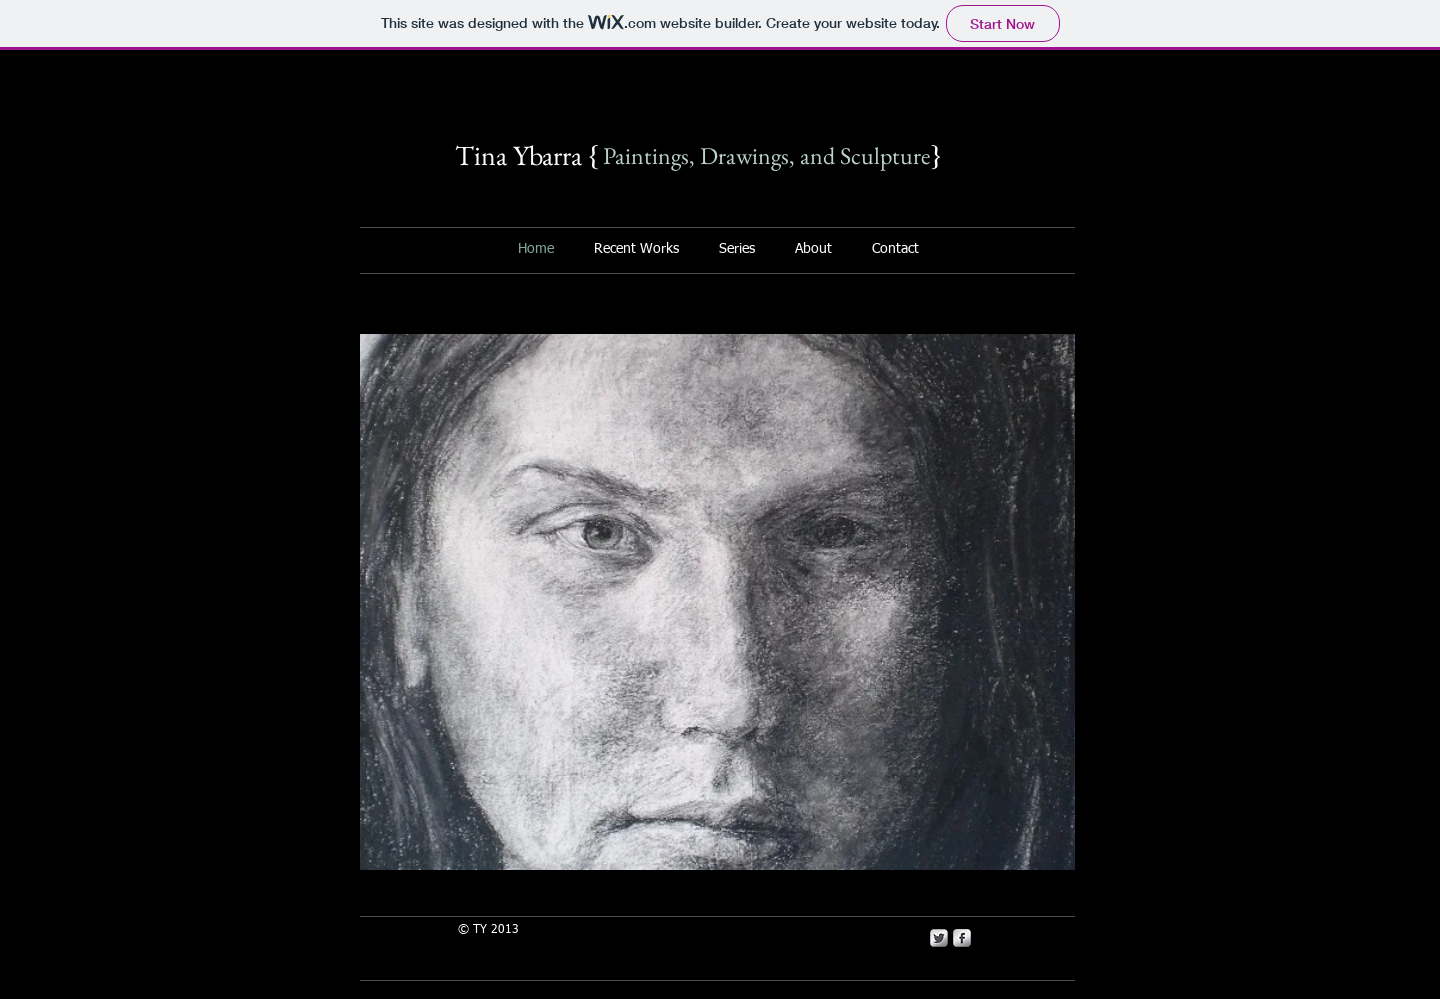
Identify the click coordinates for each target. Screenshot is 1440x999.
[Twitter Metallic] (939, 938)
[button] (717, 602)
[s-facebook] (962, 938)
